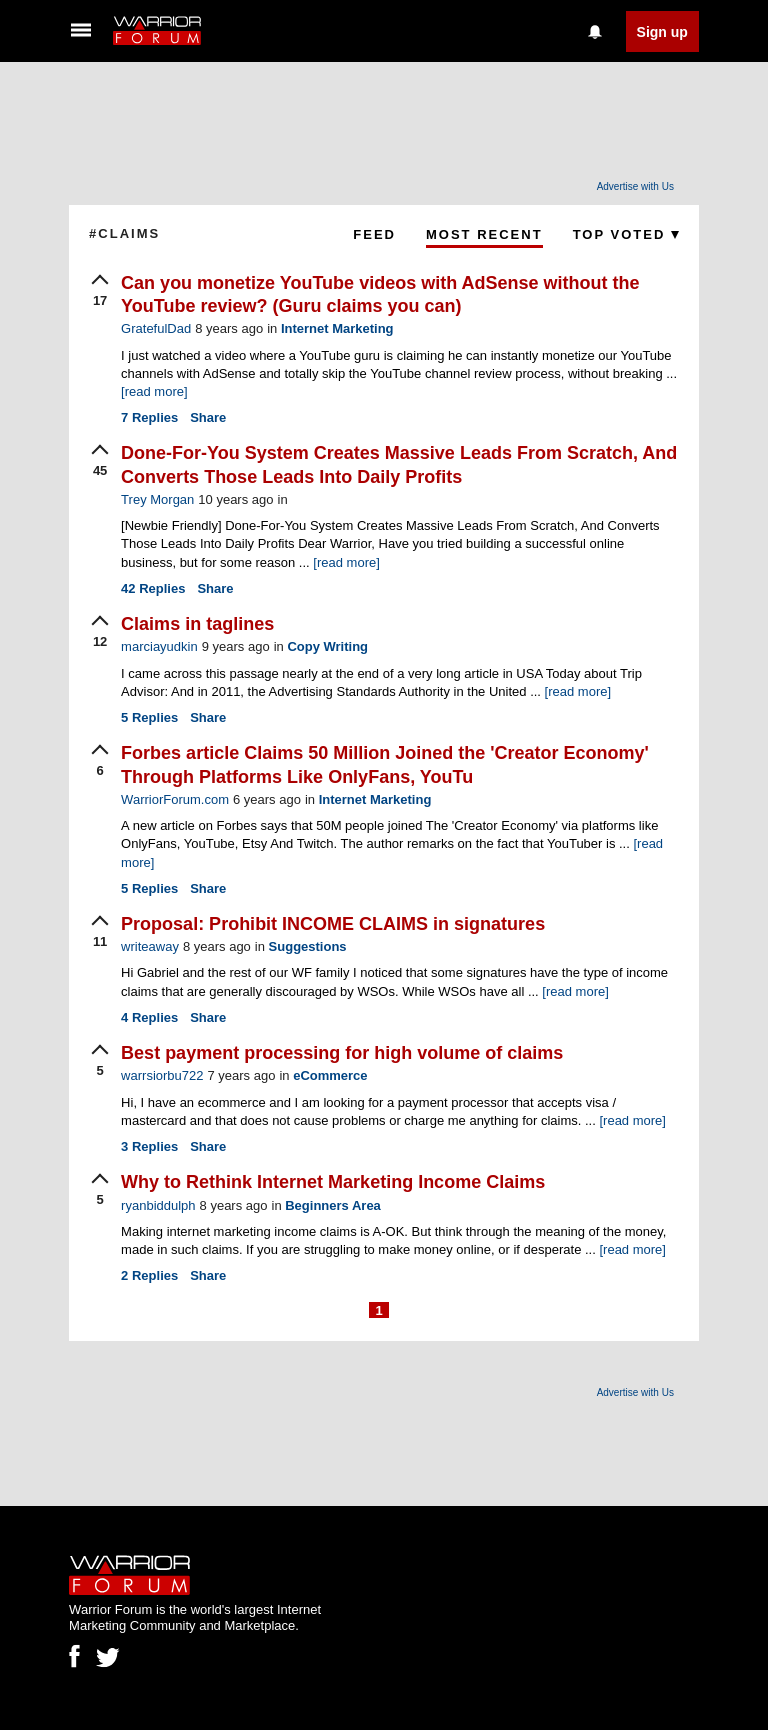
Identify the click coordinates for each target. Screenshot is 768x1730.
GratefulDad (156, 328)
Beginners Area (333, 1205)
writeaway (150, 946)
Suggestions (308, 946)
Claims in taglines (197, 624)
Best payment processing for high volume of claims (342, 1053)
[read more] (154, 391)
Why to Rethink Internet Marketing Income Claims (333, 1182)
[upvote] (100, 292)
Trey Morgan (157, 499)
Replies (149, 417)
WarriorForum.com (175, 799)
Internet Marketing (337, 328)
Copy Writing (327, 646)
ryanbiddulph (158, 1205)
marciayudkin (159, 646)
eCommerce (330, 1075)
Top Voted (626, 234)
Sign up (662, 32)
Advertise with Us (635, 186)
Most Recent (484, 234)
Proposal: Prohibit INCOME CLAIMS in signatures (333, 924)
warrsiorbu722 (162, 1075)
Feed (374, 234)
